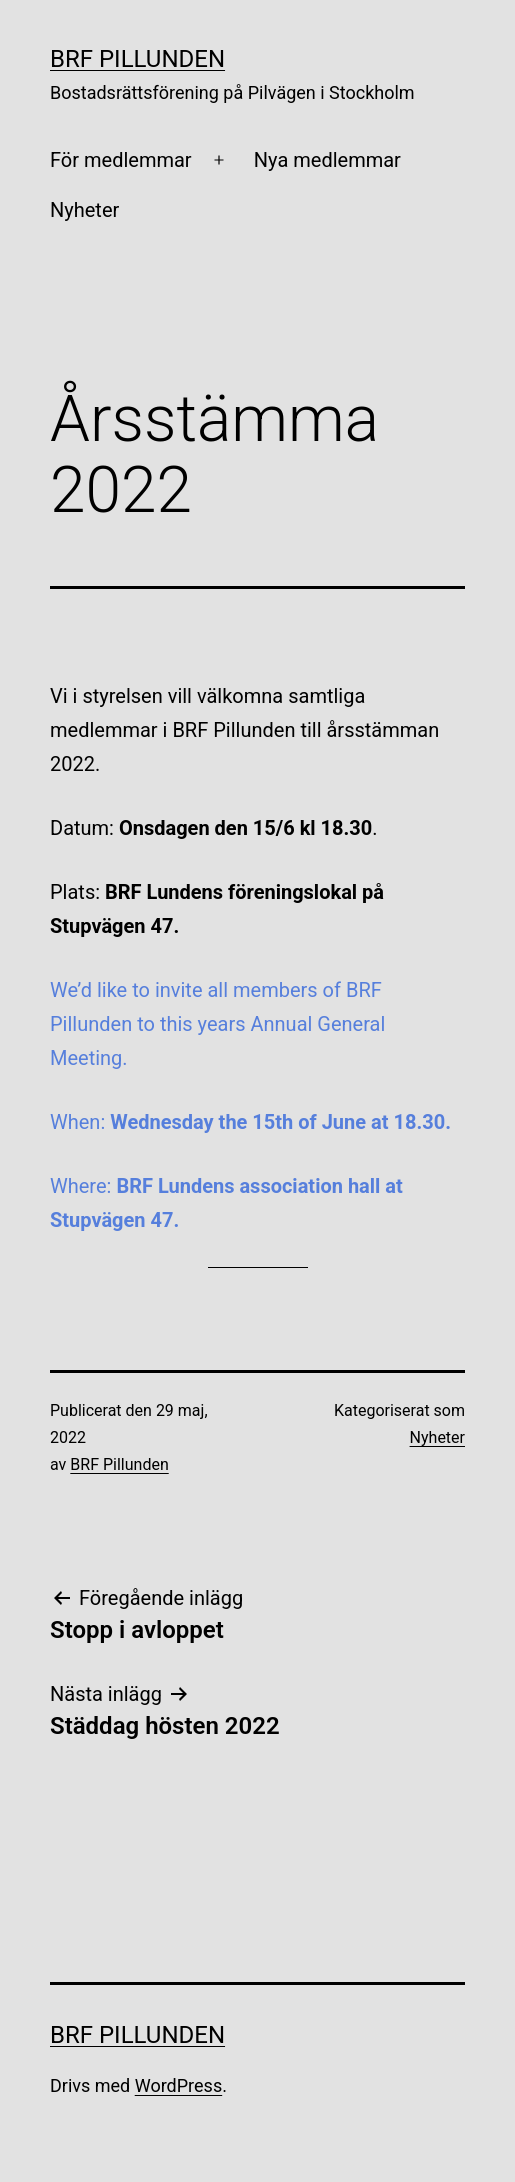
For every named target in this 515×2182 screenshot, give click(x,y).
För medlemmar (121, 160)
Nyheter (84, 210)
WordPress (178, 2085)
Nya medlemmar (327, 160)
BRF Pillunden (137, 59)
